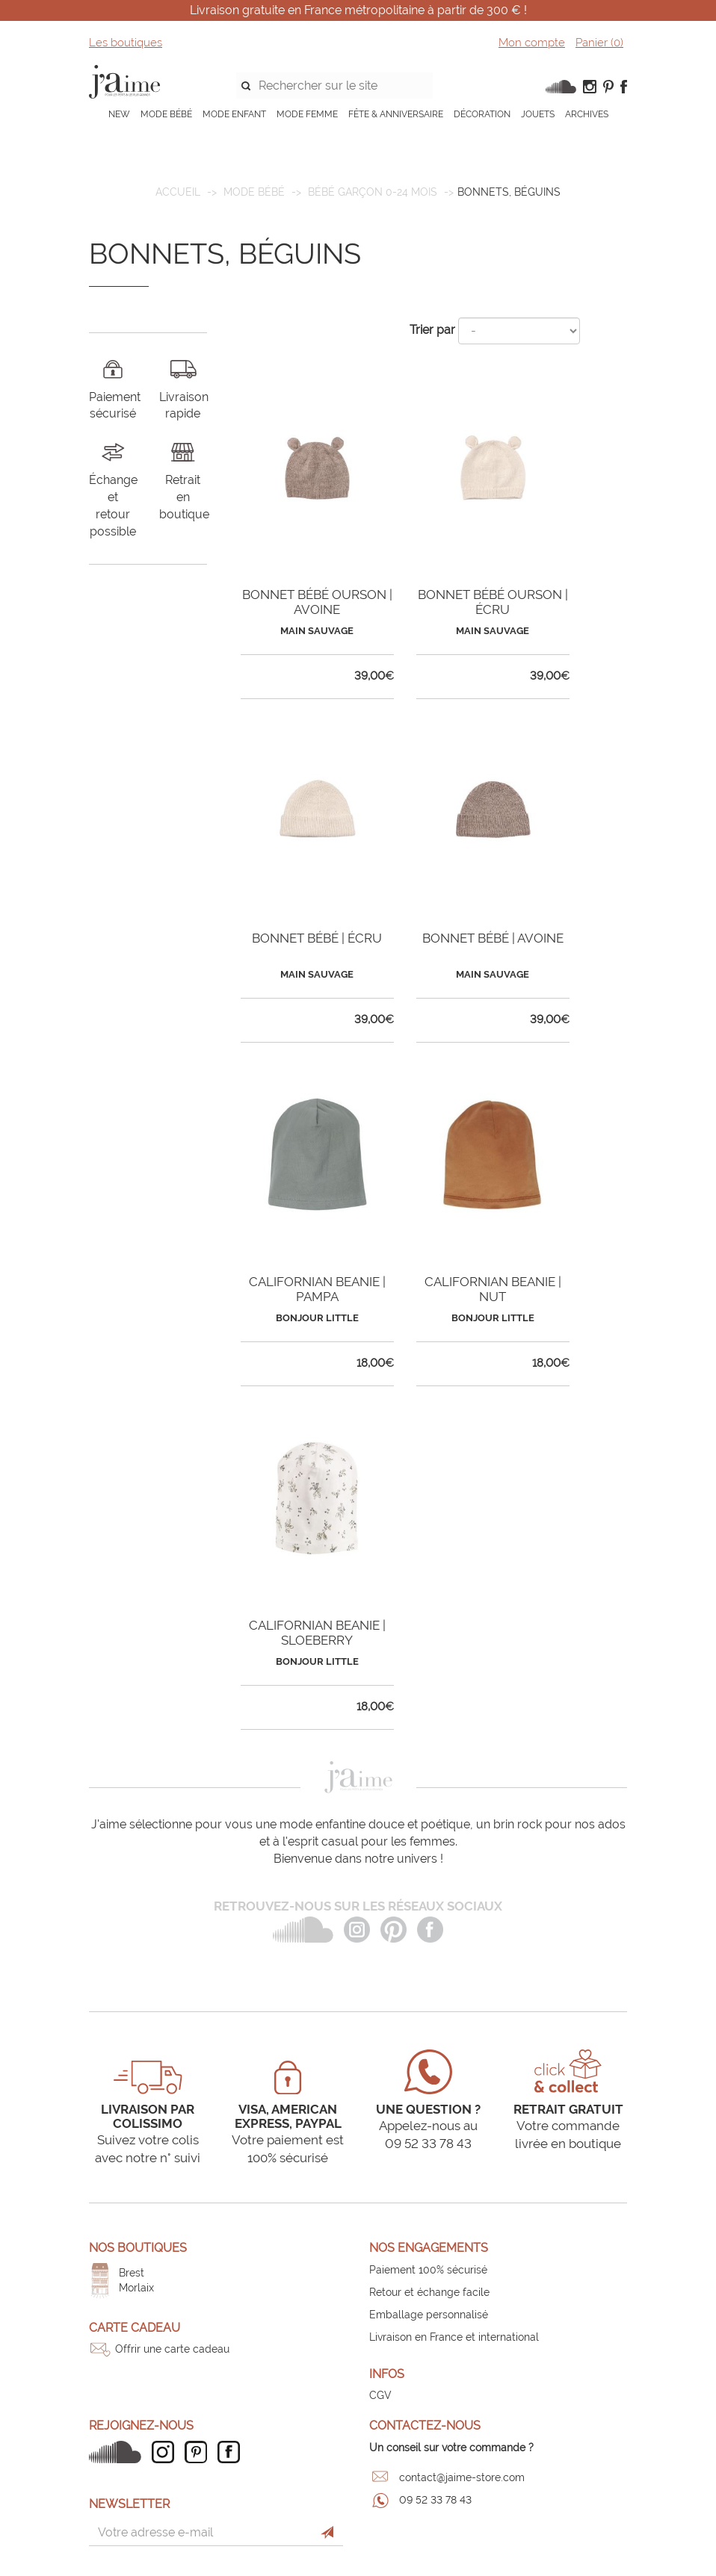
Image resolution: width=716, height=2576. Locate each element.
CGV (380, 2395)
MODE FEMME (307, 114)
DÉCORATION (482, 114)
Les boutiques (125, 42)
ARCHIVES (586, 114)
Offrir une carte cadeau (172, 2349)
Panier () (599, 42)
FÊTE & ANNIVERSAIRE (395, 114)
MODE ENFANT (234, 114)
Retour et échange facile (429, 2292)
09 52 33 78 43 (435, 2500)
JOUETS (538, 114)
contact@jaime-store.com (462, 2477)
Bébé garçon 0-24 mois (372, 192)
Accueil (177, 192)
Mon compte (532, 42)
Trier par (432, 330)
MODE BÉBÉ (166, 114)
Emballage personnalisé (428, 2315)
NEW (119, 114)
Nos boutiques (138, 2248)
